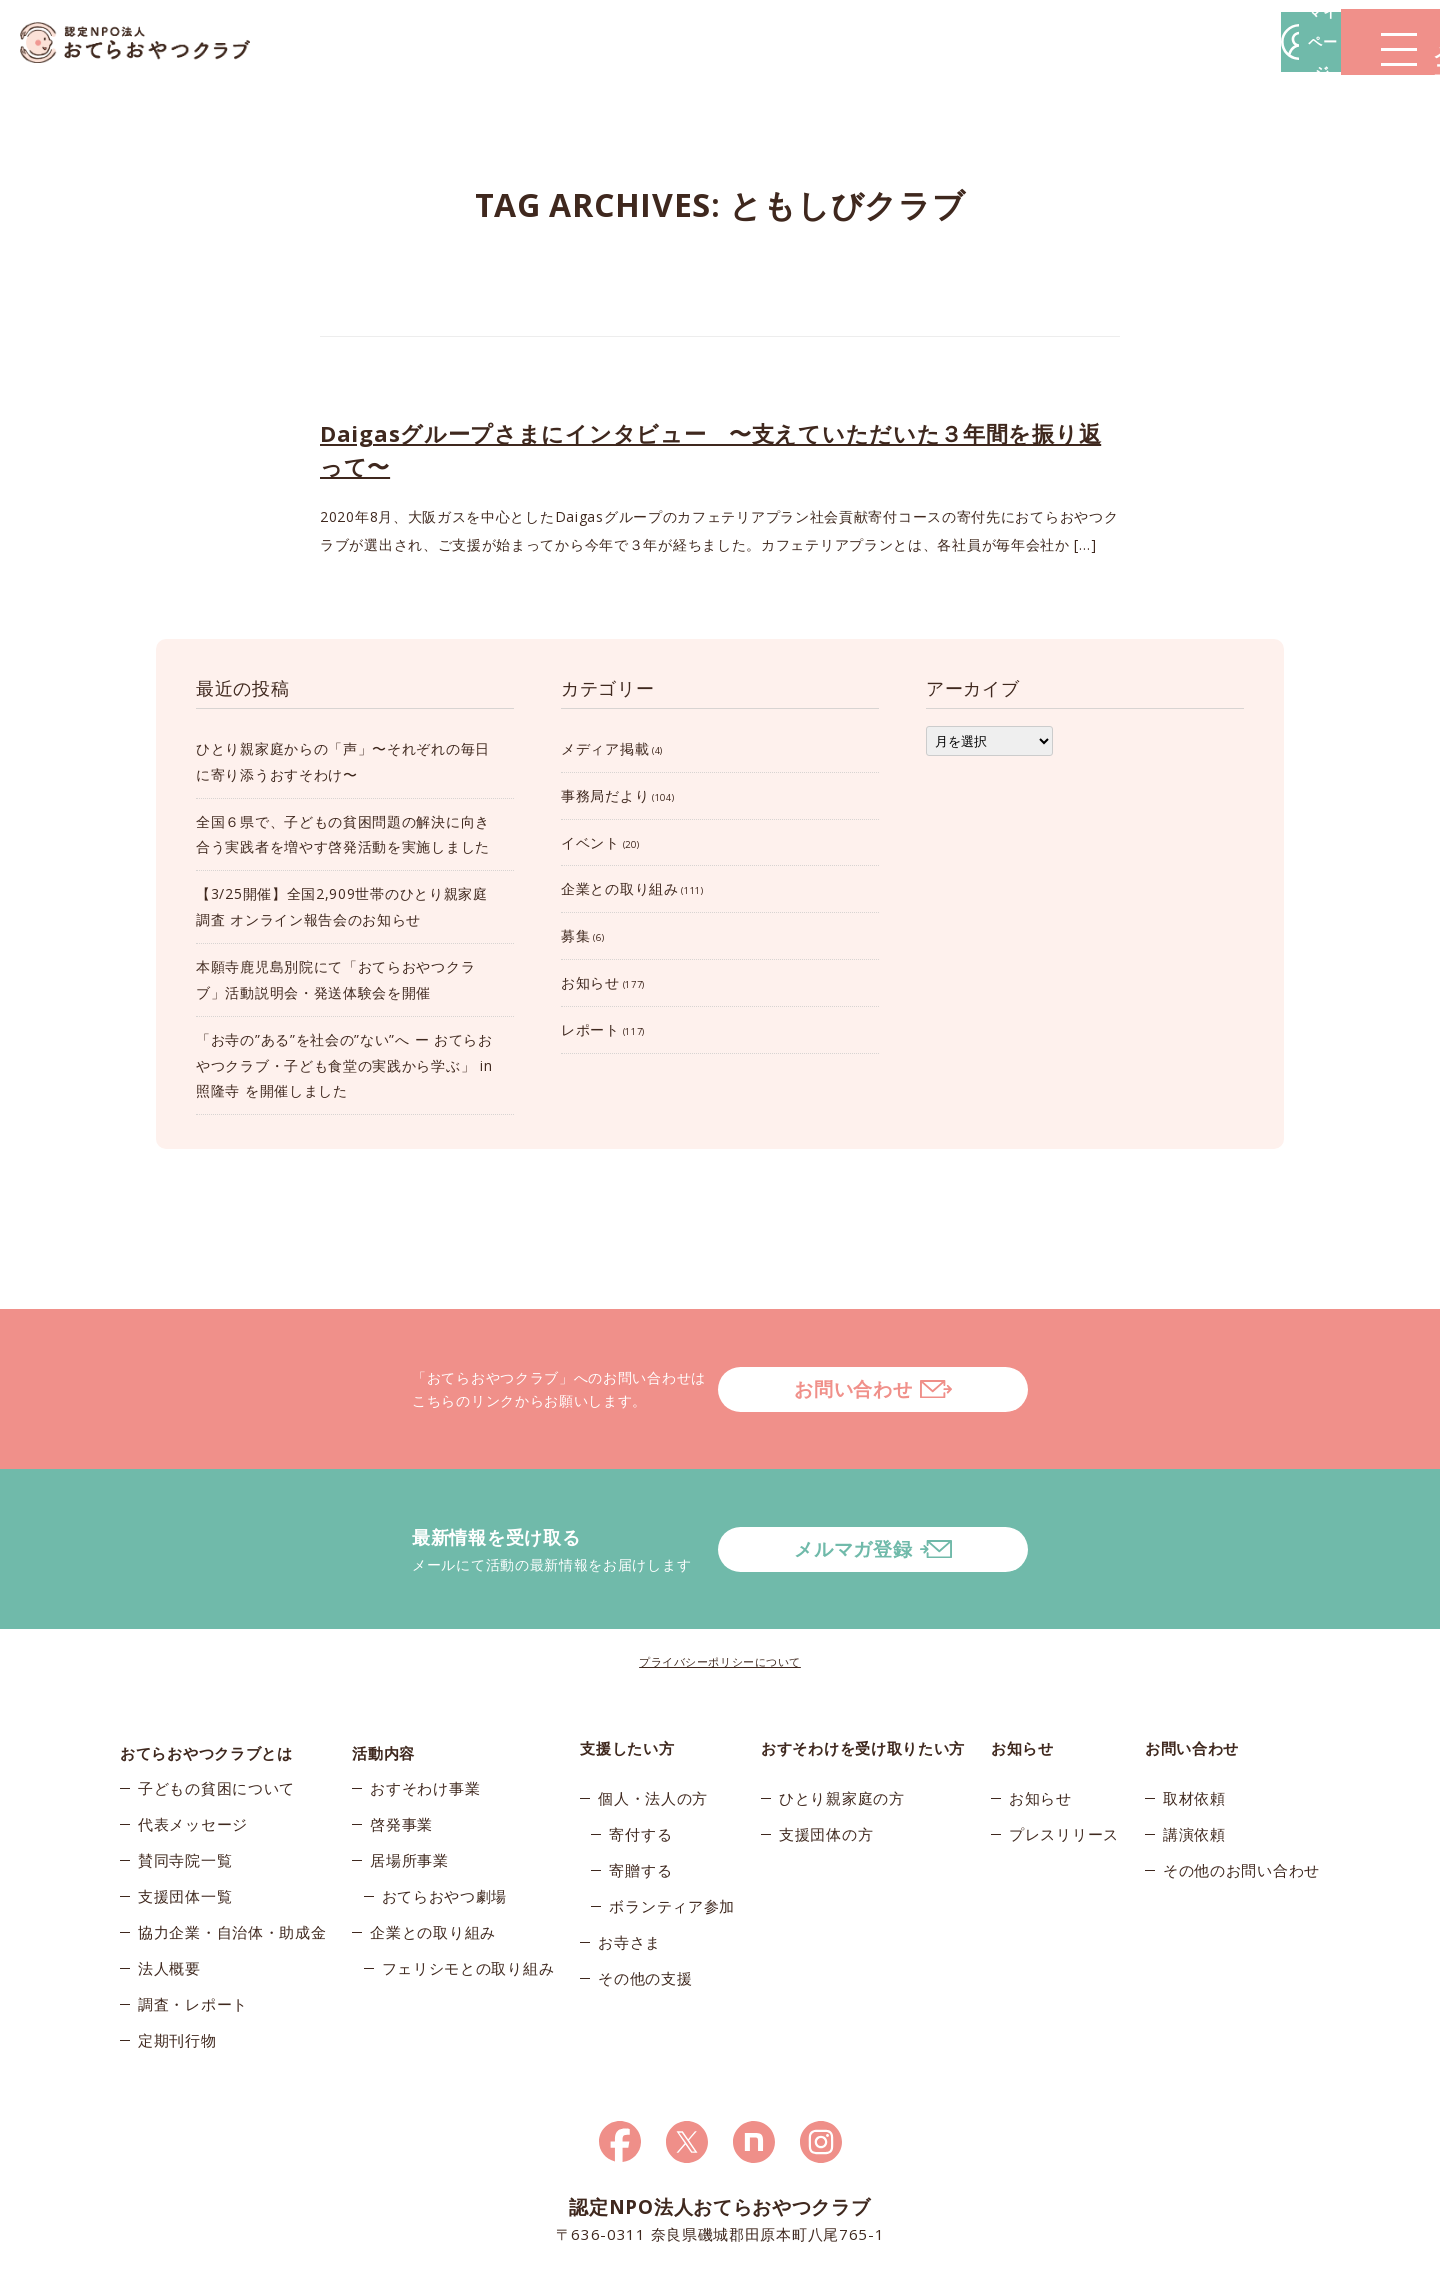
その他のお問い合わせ (1241, 1790)
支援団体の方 (826, 1754)
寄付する (640, 1754)
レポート (590, 1029)
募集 (575, 935)
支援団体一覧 (185, 1826)
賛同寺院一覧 (185, 1790)
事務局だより (605, 795)
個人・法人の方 (653, 1718)
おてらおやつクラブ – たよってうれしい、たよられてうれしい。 (150, 42)
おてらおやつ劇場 (445, 1826)
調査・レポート (193, 1934)
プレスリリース (1064, 1754)
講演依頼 (1194, 1754)
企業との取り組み (620, 888)
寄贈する (640, 1790)
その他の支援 (645, 1898)
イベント (590, 842)
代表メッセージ (193, 1754)
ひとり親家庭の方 (842, 1718)
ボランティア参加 (672, 1826)
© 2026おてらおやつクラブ (360, 2266)
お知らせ (590, 982)
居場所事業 (409, 1790)
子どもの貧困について (216, 1718)
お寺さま (629, 1862)
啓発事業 (401, 1754)
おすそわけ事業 (425, 1718)
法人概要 (169, 1898)
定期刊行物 (177, 1970)
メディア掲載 (605, 748)
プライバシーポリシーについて (720, 1581)
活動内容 (383, 1668)
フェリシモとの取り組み (468, 1898)
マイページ (1137, 41)
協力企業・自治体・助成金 (232, 1862)
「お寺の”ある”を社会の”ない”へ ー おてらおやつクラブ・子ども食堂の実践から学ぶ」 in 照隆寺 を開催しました (344, 1065)
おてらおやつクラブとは (206, 1668)
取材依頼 (1194, 1718)
